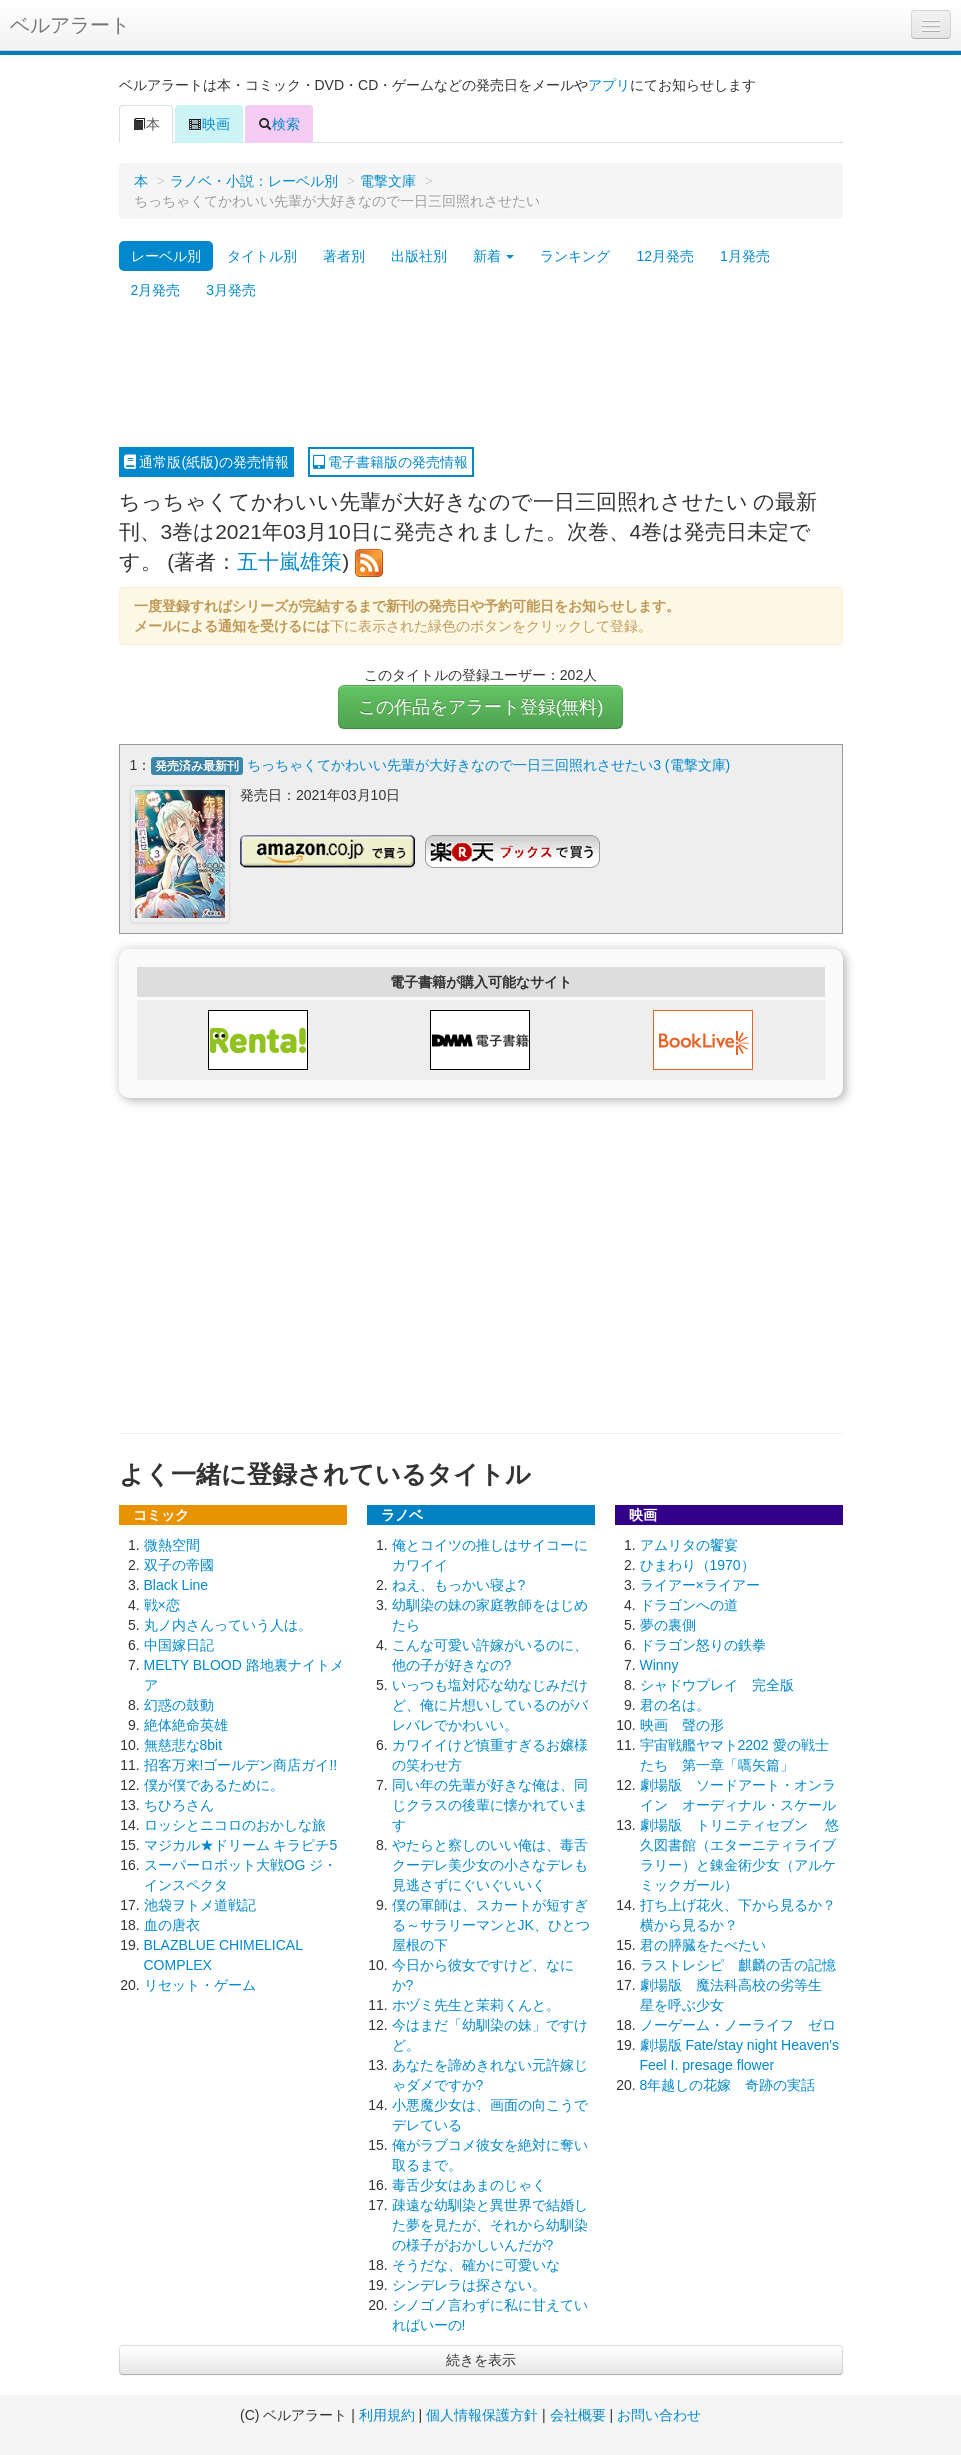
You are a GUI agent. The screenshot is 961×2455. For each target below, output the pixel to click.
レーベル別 (166, 256)
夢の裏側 (668, 1625)
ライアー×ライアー (700, 1585)
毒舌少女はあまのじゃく (469, 2185)
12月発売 (665, 256)
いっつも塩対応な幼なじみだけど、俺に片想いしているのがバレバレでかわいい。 (490, 1705)
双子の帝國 (179, 1565)
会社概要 (578, 2415)
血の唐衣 (172, 1925)
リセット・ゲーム (200, 1985)
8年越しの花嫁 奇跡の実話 (728, 2085)
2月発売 (156, 290)
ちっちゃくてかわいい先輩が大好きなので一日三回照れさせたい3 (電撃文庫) (488, 765)
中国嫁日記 (179, 1645)
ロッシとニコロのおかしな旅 (235, 1825)
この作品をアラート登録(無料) (481, 707)
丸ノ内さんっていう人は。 (228, 1625)
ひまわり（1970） (697, 1565)
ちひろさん (179, 1805)
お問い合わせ (659, 2415)
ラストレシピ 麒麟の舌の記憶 (738, 1965)
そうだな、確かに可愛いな (476, 2265)
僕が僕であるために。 (214, 1785)
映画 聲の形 (682, 1725)
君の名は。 (675, 1705)
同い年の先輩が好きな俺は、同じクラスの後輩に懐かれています (490, 1805)
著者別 (344, 256)
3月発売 (231, 290)
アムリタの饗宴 (689, 1545)
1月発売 (745, 256)
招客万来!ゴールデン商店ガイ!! (241, 1765)
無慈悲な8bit (183, 1745)
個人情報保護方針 (482, 2415)
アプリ (609, 85)
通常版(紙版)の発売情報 (206, 462)
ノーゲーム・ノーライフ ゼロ (738, 2025)
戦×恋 (162, 1605)
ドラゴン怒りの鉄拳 (703, 1645)
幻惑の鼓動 (179, 1705)
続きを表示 (481, 2360)
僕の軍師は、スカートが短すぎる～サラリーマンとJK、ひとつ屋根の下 (491, 1925)
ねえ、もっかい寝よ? (459, 1585)
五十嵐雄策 (289, 561)
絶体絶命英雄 (186, 1725)
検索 (279, 124)
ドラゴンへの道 (689, 1605)
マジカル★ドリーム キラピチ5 (241, 1845)
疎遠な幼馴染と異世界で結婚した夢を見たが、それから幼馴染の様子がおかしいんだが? (490, 2225)
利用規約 (387, 2415)
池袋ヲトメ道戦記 (200, 1905)
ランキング (575, 256)
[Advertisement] (481, 377)
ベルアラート (70, 25)
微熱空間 (172, 1545)
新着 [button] (494, 256)
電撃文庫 (388, 181)
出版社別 (419, 256)
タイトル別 (262, 256)
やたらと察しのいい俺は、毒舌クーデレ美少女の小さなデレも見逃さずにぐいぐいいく (490, 1865)
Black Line (176, 1585)
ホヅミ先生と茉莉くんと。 (476, 2005)
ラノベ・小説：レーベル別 (254, 181)
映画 (209, 124)
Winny (659, 1665)
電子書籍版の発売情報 (391, 462)
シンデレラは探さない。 (469, 2285)
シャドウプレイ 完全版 (717, 1685)
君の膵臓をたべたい (703, 1945)
